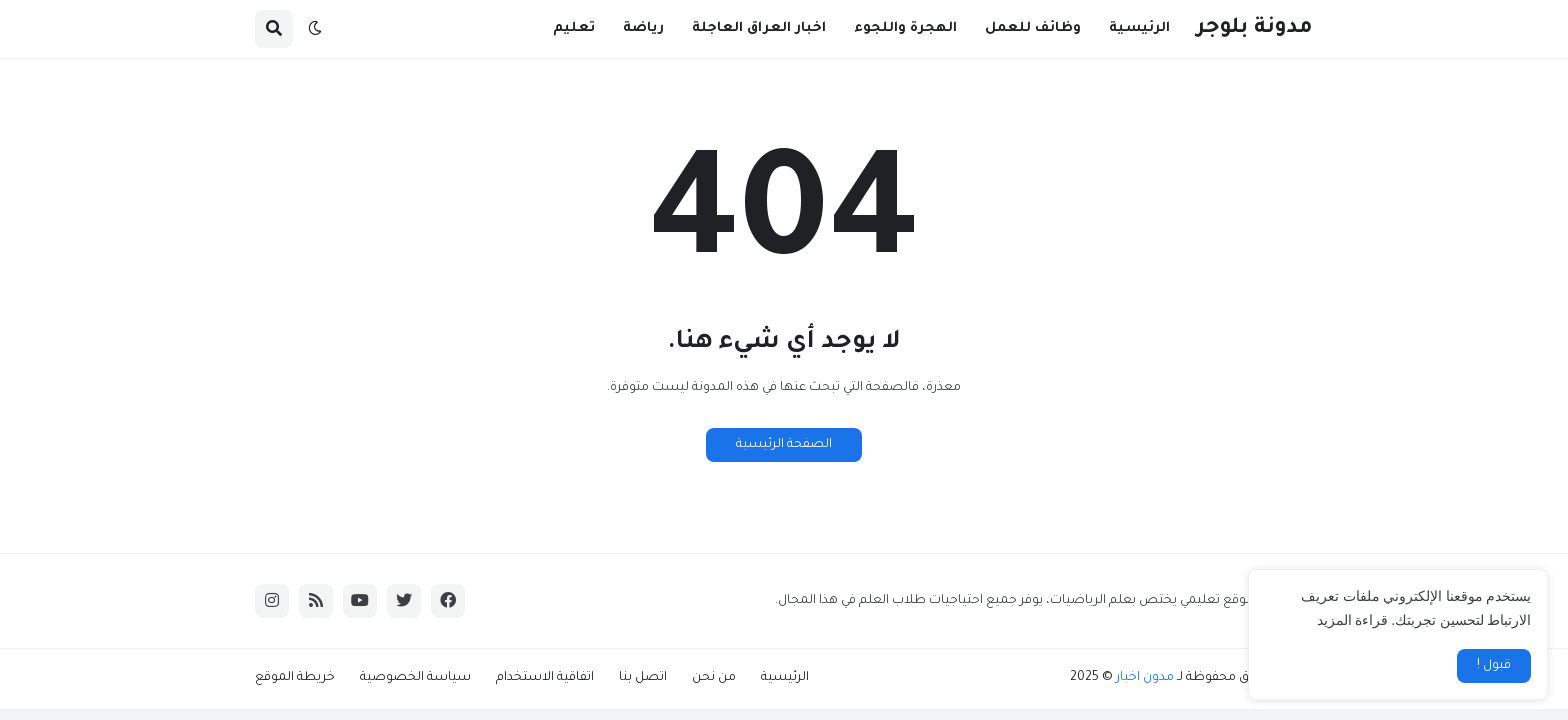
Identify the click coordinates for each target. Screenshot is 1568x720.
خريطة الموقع (295, 678)
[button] (315, 29)
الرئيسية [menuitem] (1139, 28)
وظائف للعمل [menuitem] (1033, 28)
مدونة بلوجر (1255, 28)
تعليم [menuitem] (574, 28)
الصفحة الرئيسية (784, 445)
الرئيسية (785, 678)
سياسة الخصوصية (415, 678)
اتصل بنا (643, 678)
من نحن (714, 678)
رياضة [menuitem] (643, 28)
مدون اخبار (1145, 678)
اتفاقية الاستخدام (545, 678)
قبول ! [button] (1494, 666)
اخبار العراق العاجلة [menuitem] (759, 28)
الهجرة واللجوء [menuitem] (905, 28)
